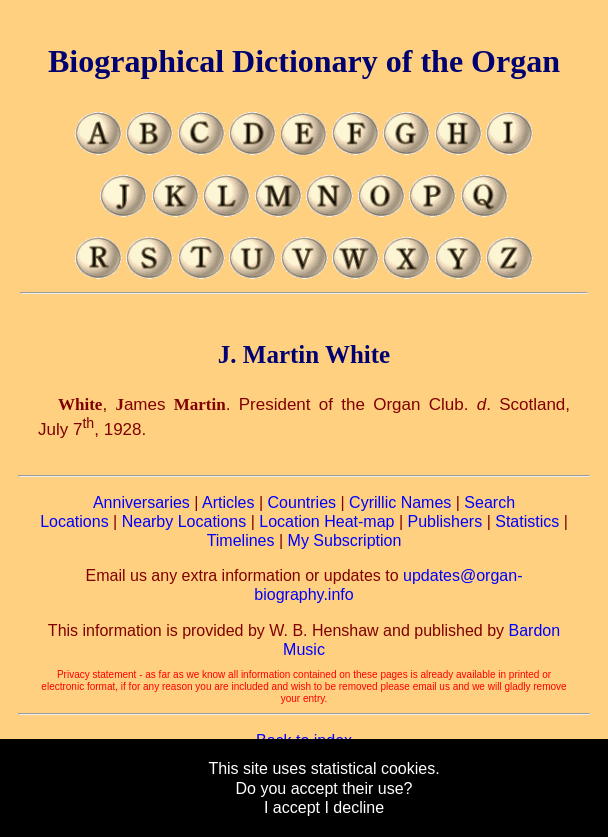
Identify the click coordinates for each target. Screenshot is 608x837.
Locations (74, 521)
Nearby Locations (184, 521)
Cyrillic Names (400, 502)
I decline (354, 807)
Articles (228, 502)
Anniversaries (141, 502)
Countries (302, 502)
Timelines (241, 540)
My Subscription (345, 540)
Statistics (527, 521)
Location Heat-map (326, 521)
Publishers (444, 521)
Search (489, 502)
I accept (292, 807)
